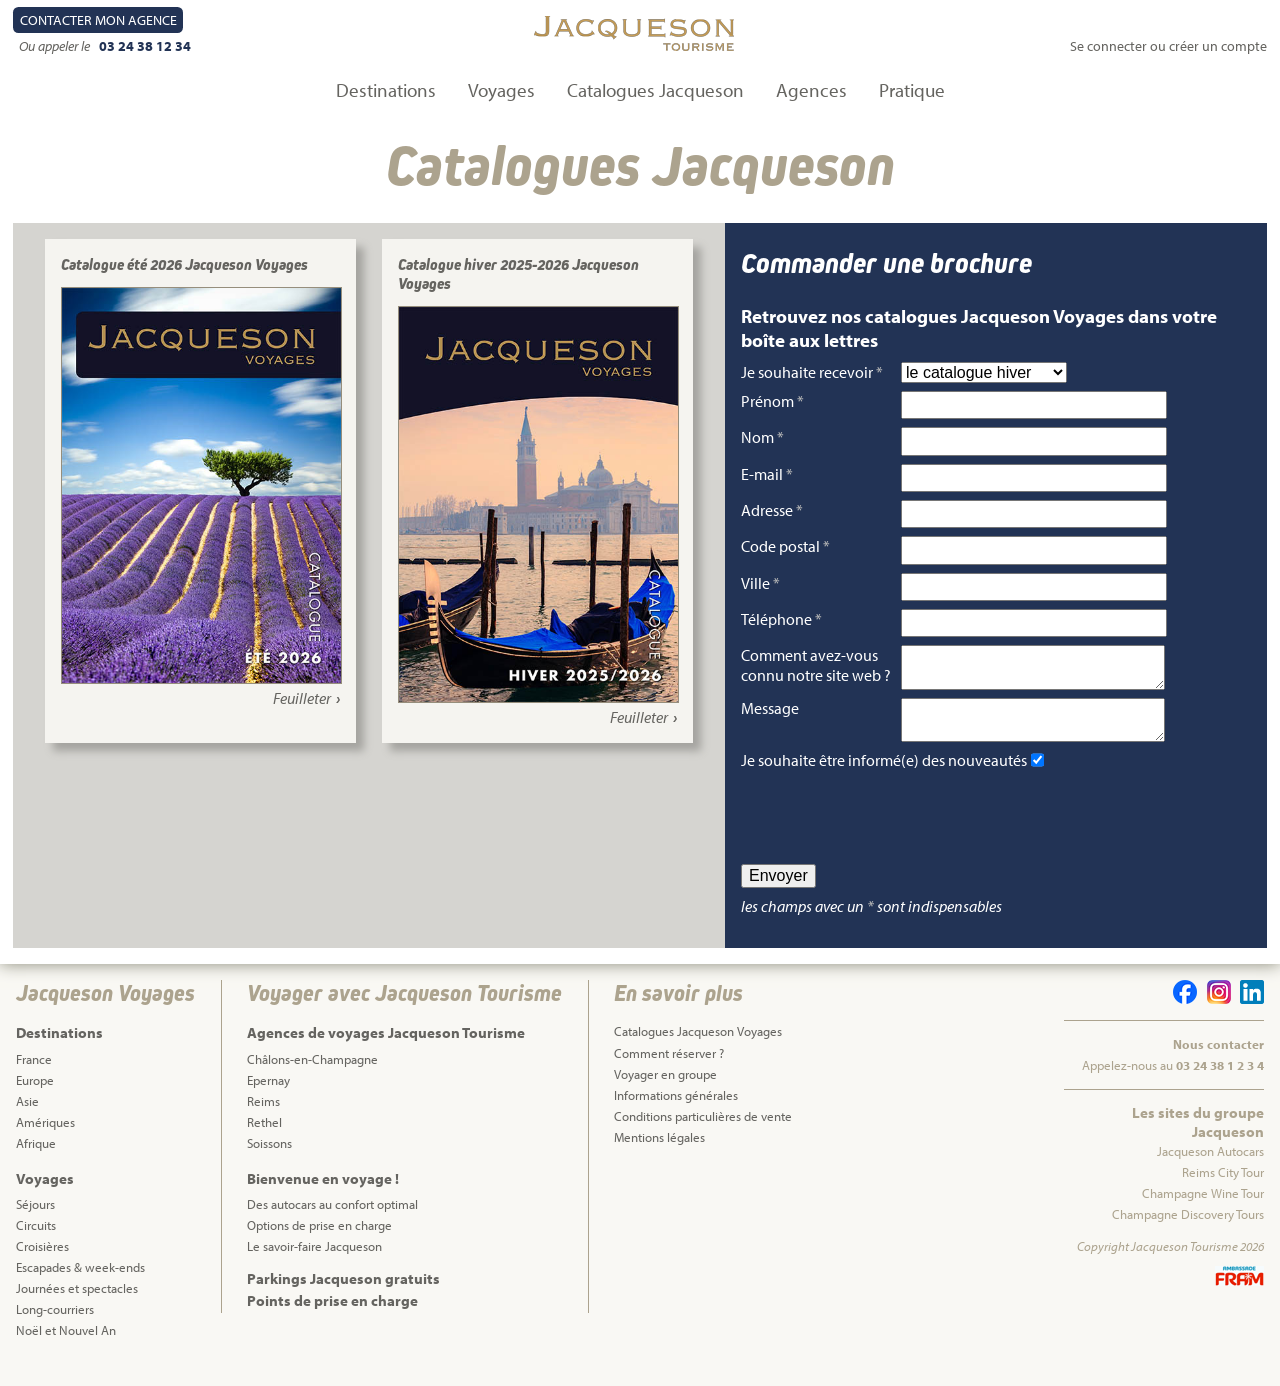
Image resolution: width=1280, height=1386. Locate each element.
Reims (263, 1117)
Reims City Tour (1223, 1188)
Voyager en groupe (665, 1090)
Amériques (45, 1138)
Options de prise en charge (319, 1241)
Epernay (268, 1096)
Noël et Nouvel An (66, 1346)
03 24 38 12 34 (145, 46)
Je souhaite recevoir (812, 372)
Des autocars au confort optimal (332, 1220)
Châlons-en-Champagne (312, 1075)
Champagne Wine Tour (1203, 1209)
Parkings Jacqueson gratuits (343, 1294)
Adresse (772, 510)
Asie (27, 1117)
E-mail (767, 474)
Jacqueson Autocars (1210, 1167)
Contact (98, 20)
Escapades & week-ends (80, 1283)
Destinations (386, 90)
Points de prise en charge (332, 1316)
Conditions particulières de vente (703, 1132)
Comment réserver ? (669, 1069)
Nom (762, 437)
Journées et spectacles (77, 1304)
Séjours (35, 1220)
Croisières (42, 1262)
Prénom (772, 401)
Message (770, 716)
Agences (811, 90)
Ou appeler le (56, 46)
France (34, 1075)
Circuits (36, 1241)
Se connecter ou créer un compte (1168, 46)
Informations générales (676, 1111)
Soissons (269, 1159)
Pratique (912, 90)
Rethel (264, 1138)
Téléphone (781, 619)
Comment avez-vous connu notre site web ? (816, 665)
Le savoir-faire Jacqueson (314, 1262)
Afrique (36, 1159)
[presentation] (893, 833)
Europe (35, 1096)
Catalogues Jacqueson (655, 90)
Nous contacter (1218, 1060)
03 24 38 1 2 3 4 (1220, 1081)
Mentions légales (659, 1153)
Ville (760, 583)
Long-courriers (55, 1325)
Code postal (785, 546)
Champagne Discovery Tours (1188, 1230)
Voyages (501, 90)
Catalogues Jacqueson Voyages (698, 1047)
